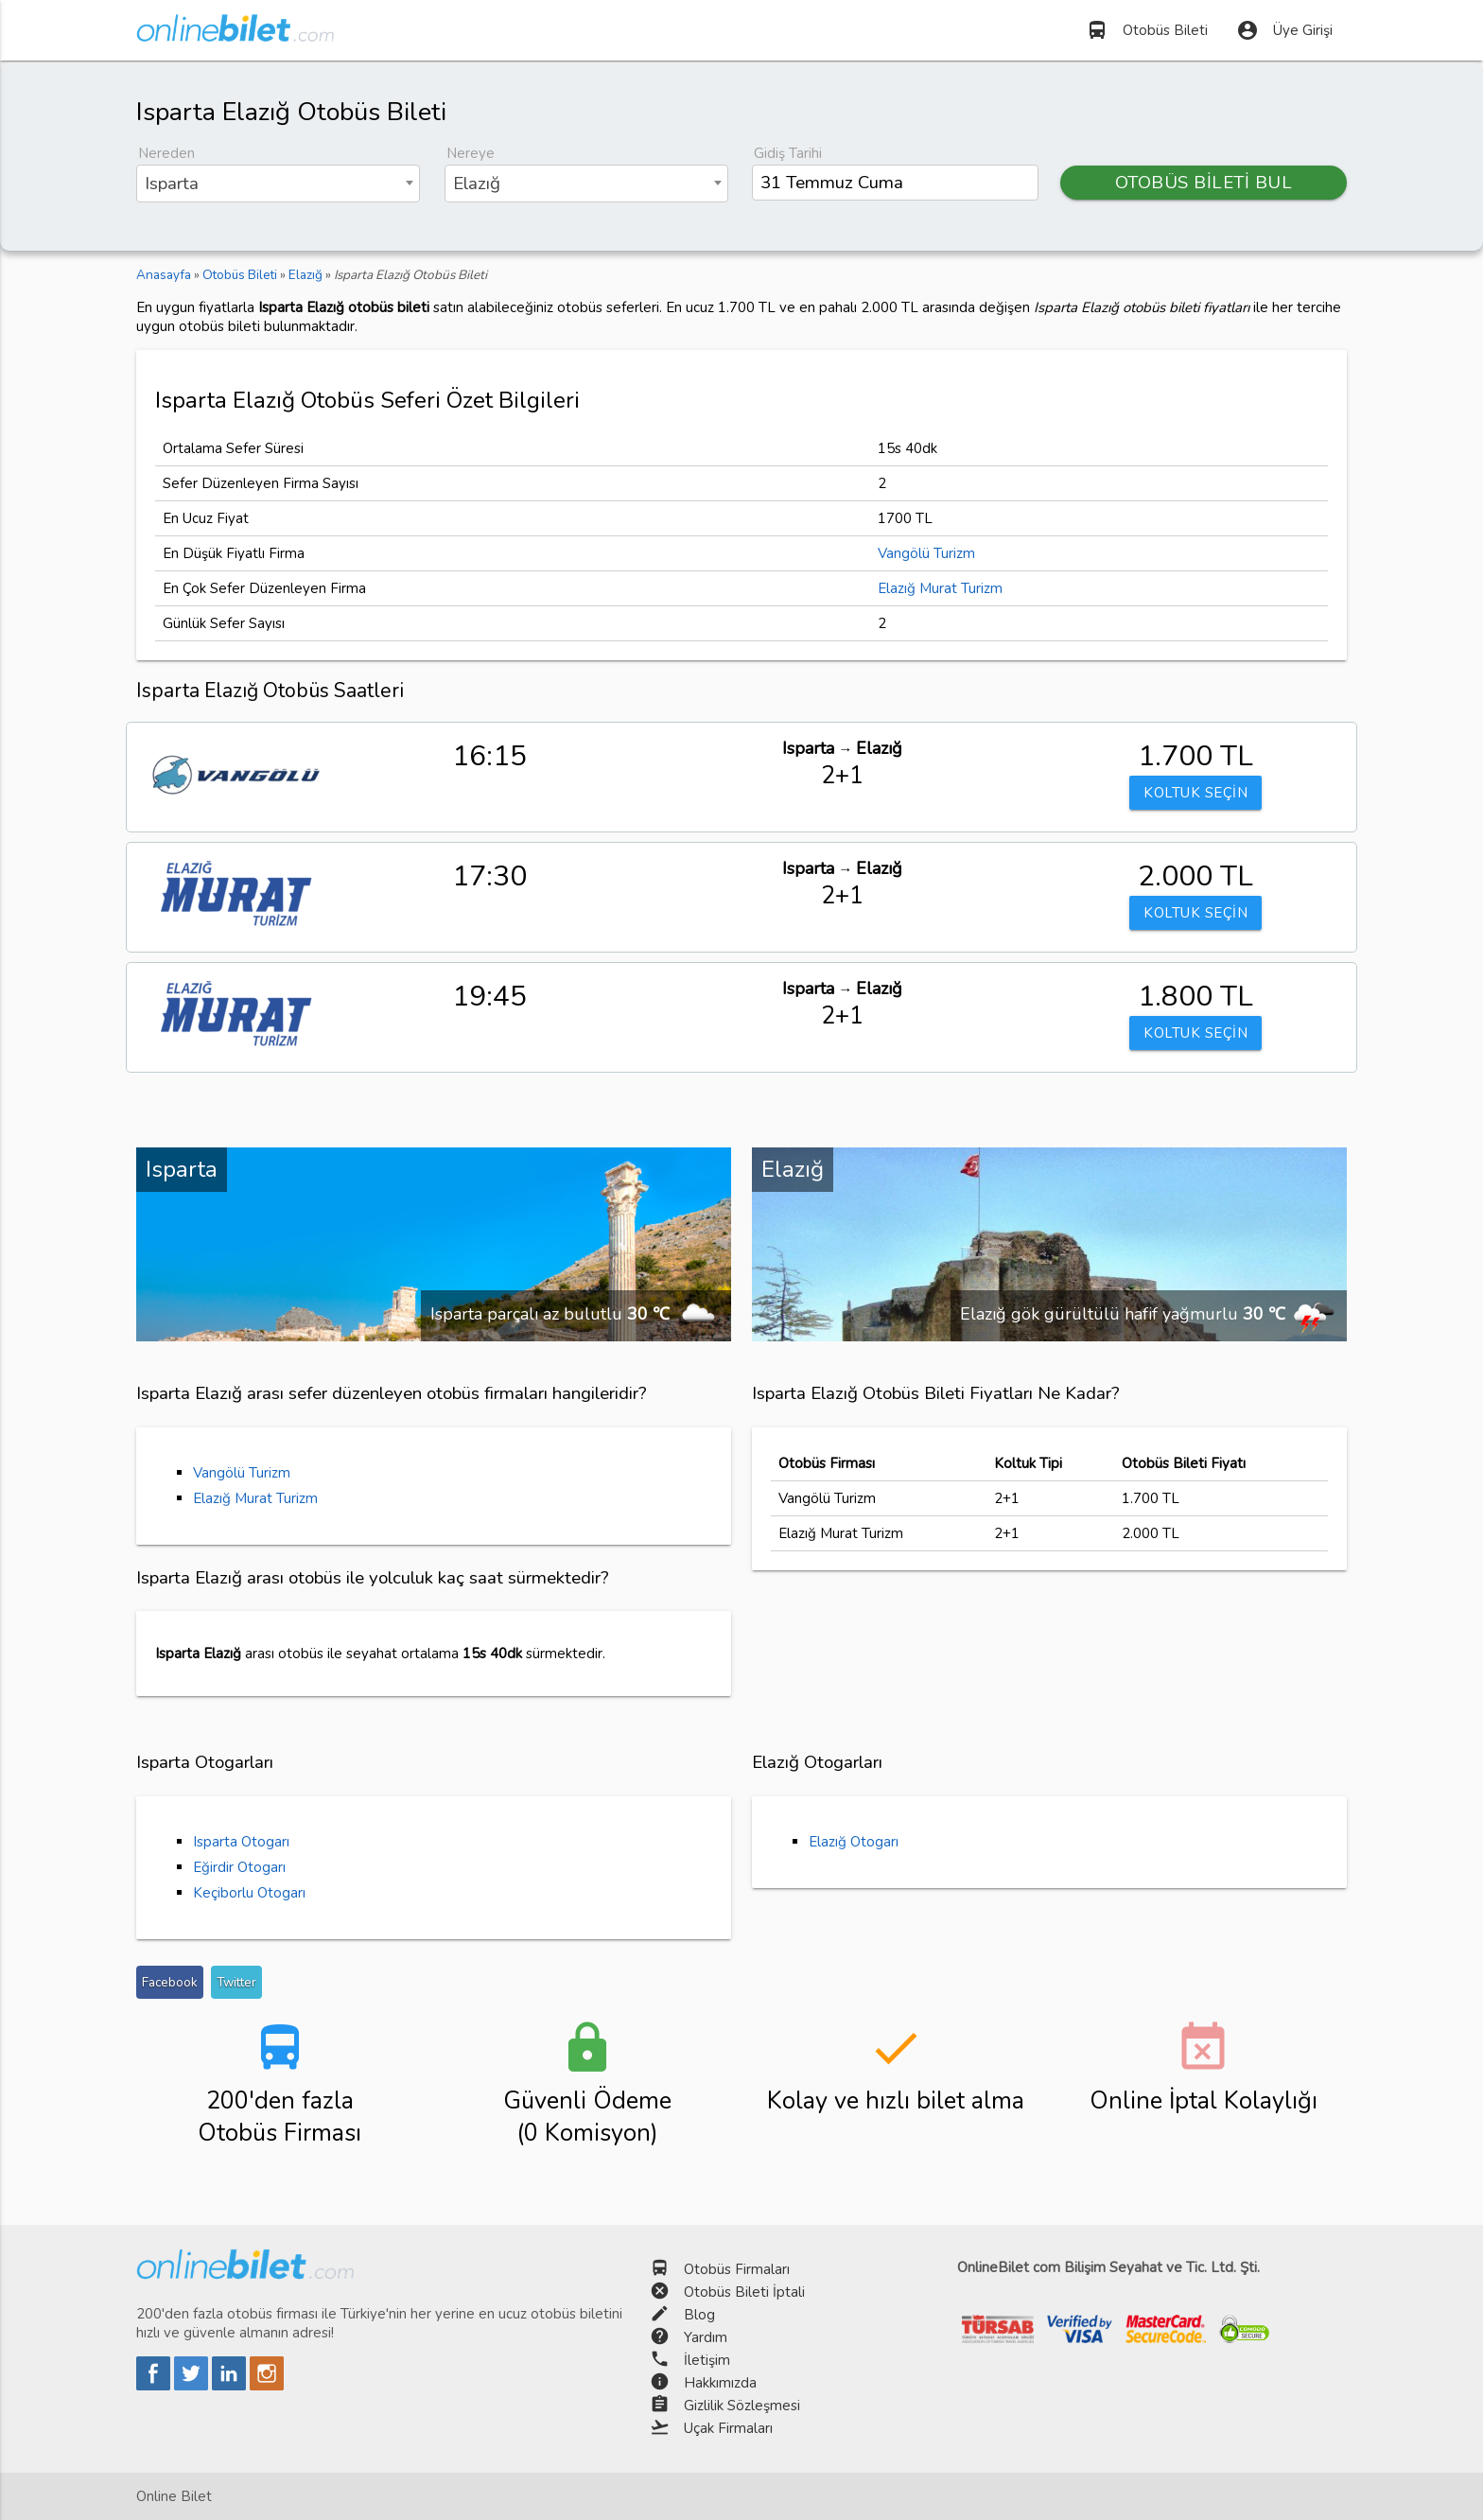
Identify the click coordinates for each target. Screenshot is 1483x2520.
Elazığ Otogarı (854, 1841)
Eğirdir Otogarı (239, 1867)
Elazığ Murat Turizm (940, 588)
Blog (699, 2314)
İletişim (707, 2360)
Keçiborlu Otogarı (249, 1892)
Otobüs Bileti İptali (744, 2292)
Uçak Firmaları (728, 2428)
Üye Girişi (1284, 30)
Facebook (170, 1982)
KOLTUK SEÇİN (1195, 792)
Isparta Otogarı (241, 1841)
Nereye (470, 153)
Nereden (166, 153)
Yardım (705, 2337)
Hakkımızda (720, 2382)
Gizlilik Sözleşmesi (742, 2405)
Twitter (236, 1982)
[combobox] (278, 183)
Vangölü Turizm (926, 553)
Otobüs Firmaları (737, 2269)
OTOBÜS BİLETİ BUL (1204, 182)
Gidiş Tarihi (788, 153)
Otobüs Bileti (1147, 30)
